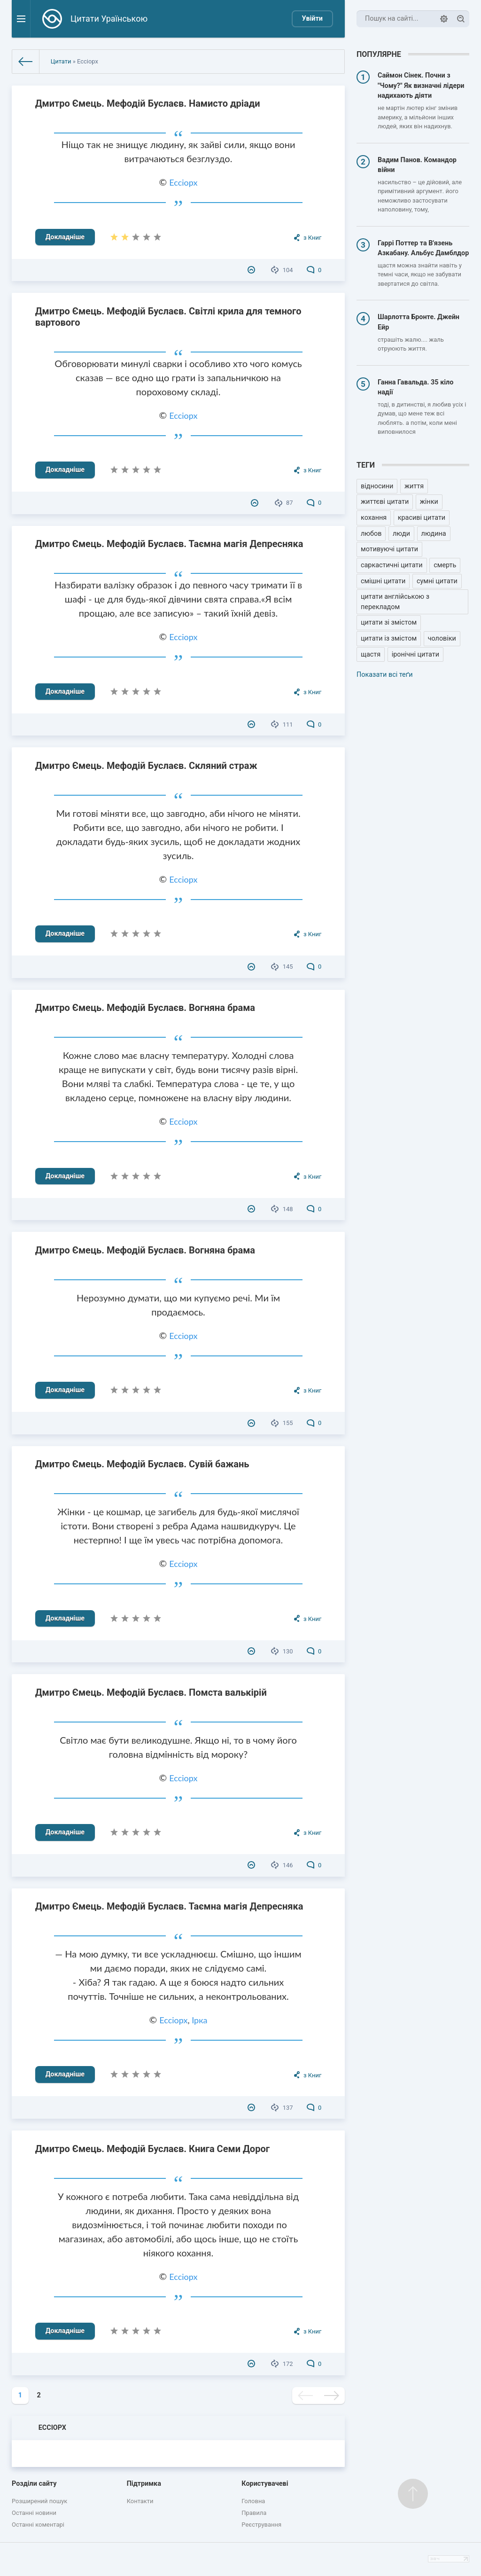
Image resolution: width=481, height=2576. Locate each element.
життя (414, 486)
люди (401, 534)
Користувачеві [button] (264, 2484)
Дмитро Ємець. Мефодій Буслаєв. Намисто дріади (147, 103)
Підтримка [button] (144, 2484)
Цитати (61, 61)
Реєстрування (261, 2524)
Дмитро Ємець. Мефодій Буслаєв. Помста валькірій (151, 1692)
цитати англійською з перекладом (395, 602)
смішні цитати (383, 581)
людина (433, 534)
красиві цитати (421, 518)
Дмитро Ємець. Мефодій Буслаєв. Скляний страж (146, 765)
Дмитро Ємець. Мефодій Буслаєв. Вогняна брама (145, 1007)
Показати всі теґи (384, 675)
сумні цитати (437, 581)
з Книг (312, 237)
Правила (253, 2512)
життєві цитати (385, 502)
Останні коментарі (38, 2524)
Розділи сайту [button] (34, 2484)
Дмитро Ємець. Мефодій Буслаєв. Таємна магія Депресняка (169, 543)
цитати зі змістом (389, 622)
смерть (445, 565)
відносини (377, 486)
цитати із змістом (389, 638)
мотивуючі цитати (389, 549)
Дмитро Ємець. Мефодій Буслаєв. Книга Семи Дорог (152, 2148)
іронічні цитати (415, 654)
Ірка (199, 2020)
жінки (429, 502)
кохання (374, 518)
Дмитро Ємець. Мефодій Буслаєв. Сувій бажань (142, 1464)
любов (371, 534)
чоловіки (442, 638)
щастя (370, 654)
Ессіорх (183, 182)
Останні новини (34, 2512)
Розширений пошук (39, 2501)
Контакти (140, 2501)
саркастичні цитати (392, 565)
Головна (253, 2501)
